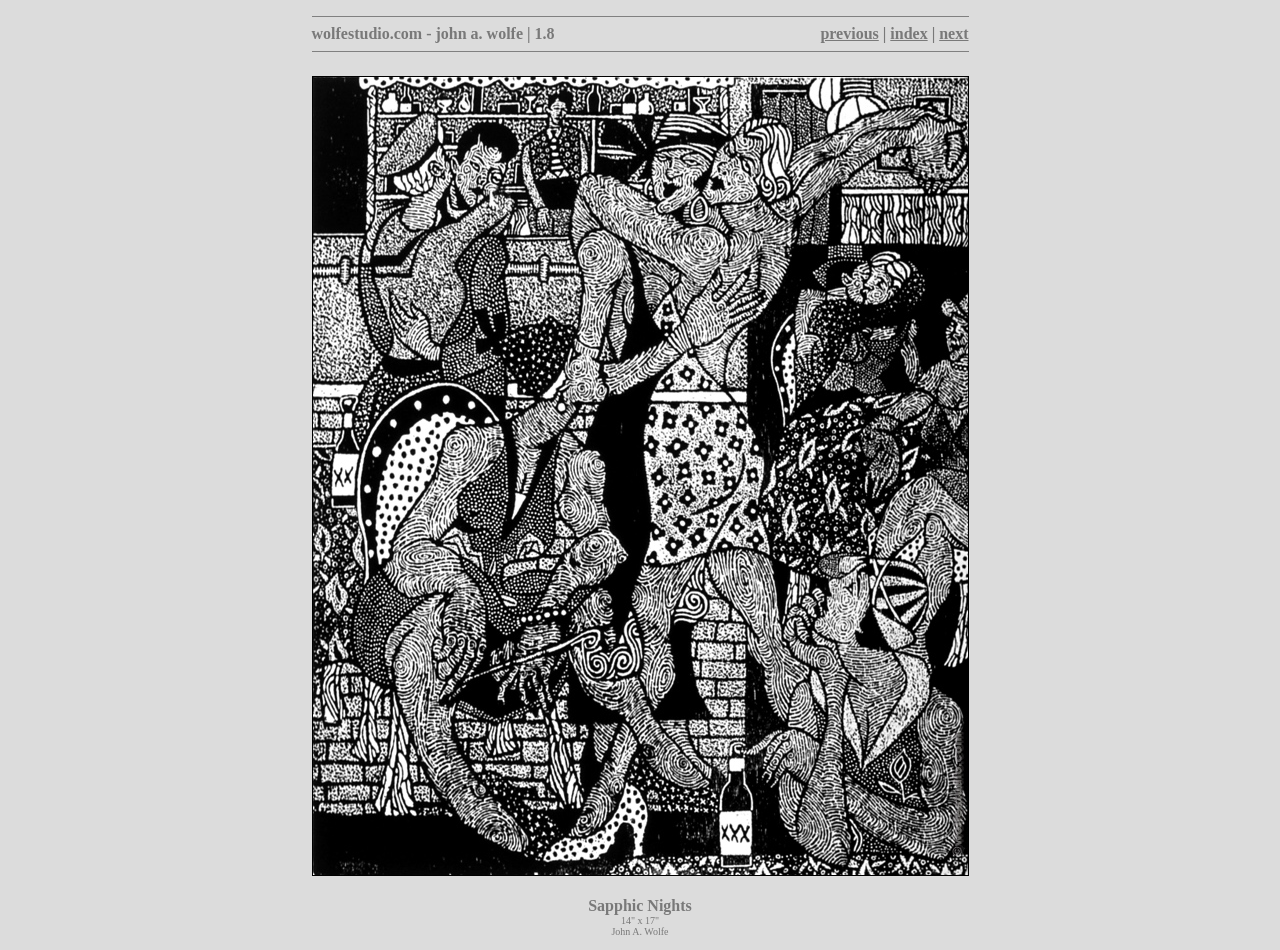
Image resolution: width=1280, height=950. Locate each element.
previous (849, 33)
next (953, 33)
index (908, 33)
